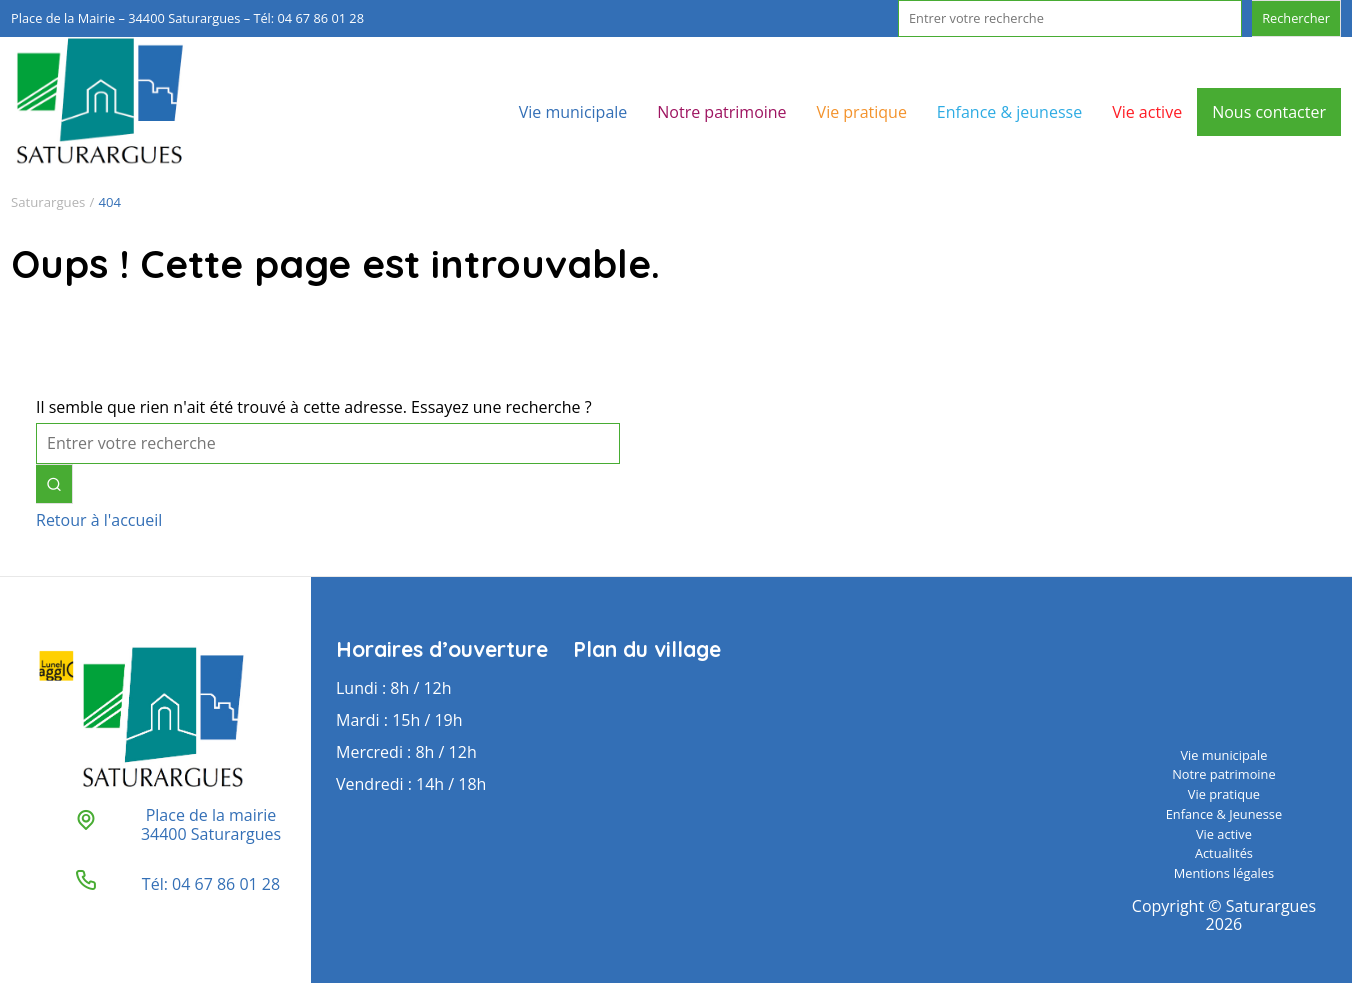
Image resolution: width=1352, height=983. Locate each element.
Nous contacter (1269, 112)
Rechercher (1296, 18)
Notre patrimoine (721, 112)
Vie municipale (573, 112)
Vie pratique (862, 112)
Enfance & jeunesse (1009, 112)
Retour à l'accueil (99, 520)
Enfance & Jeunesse (1224, 814)
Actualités (1224, 853)
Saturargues (48, 202)
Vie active (1147, 112)
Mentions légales (1224, 873)
